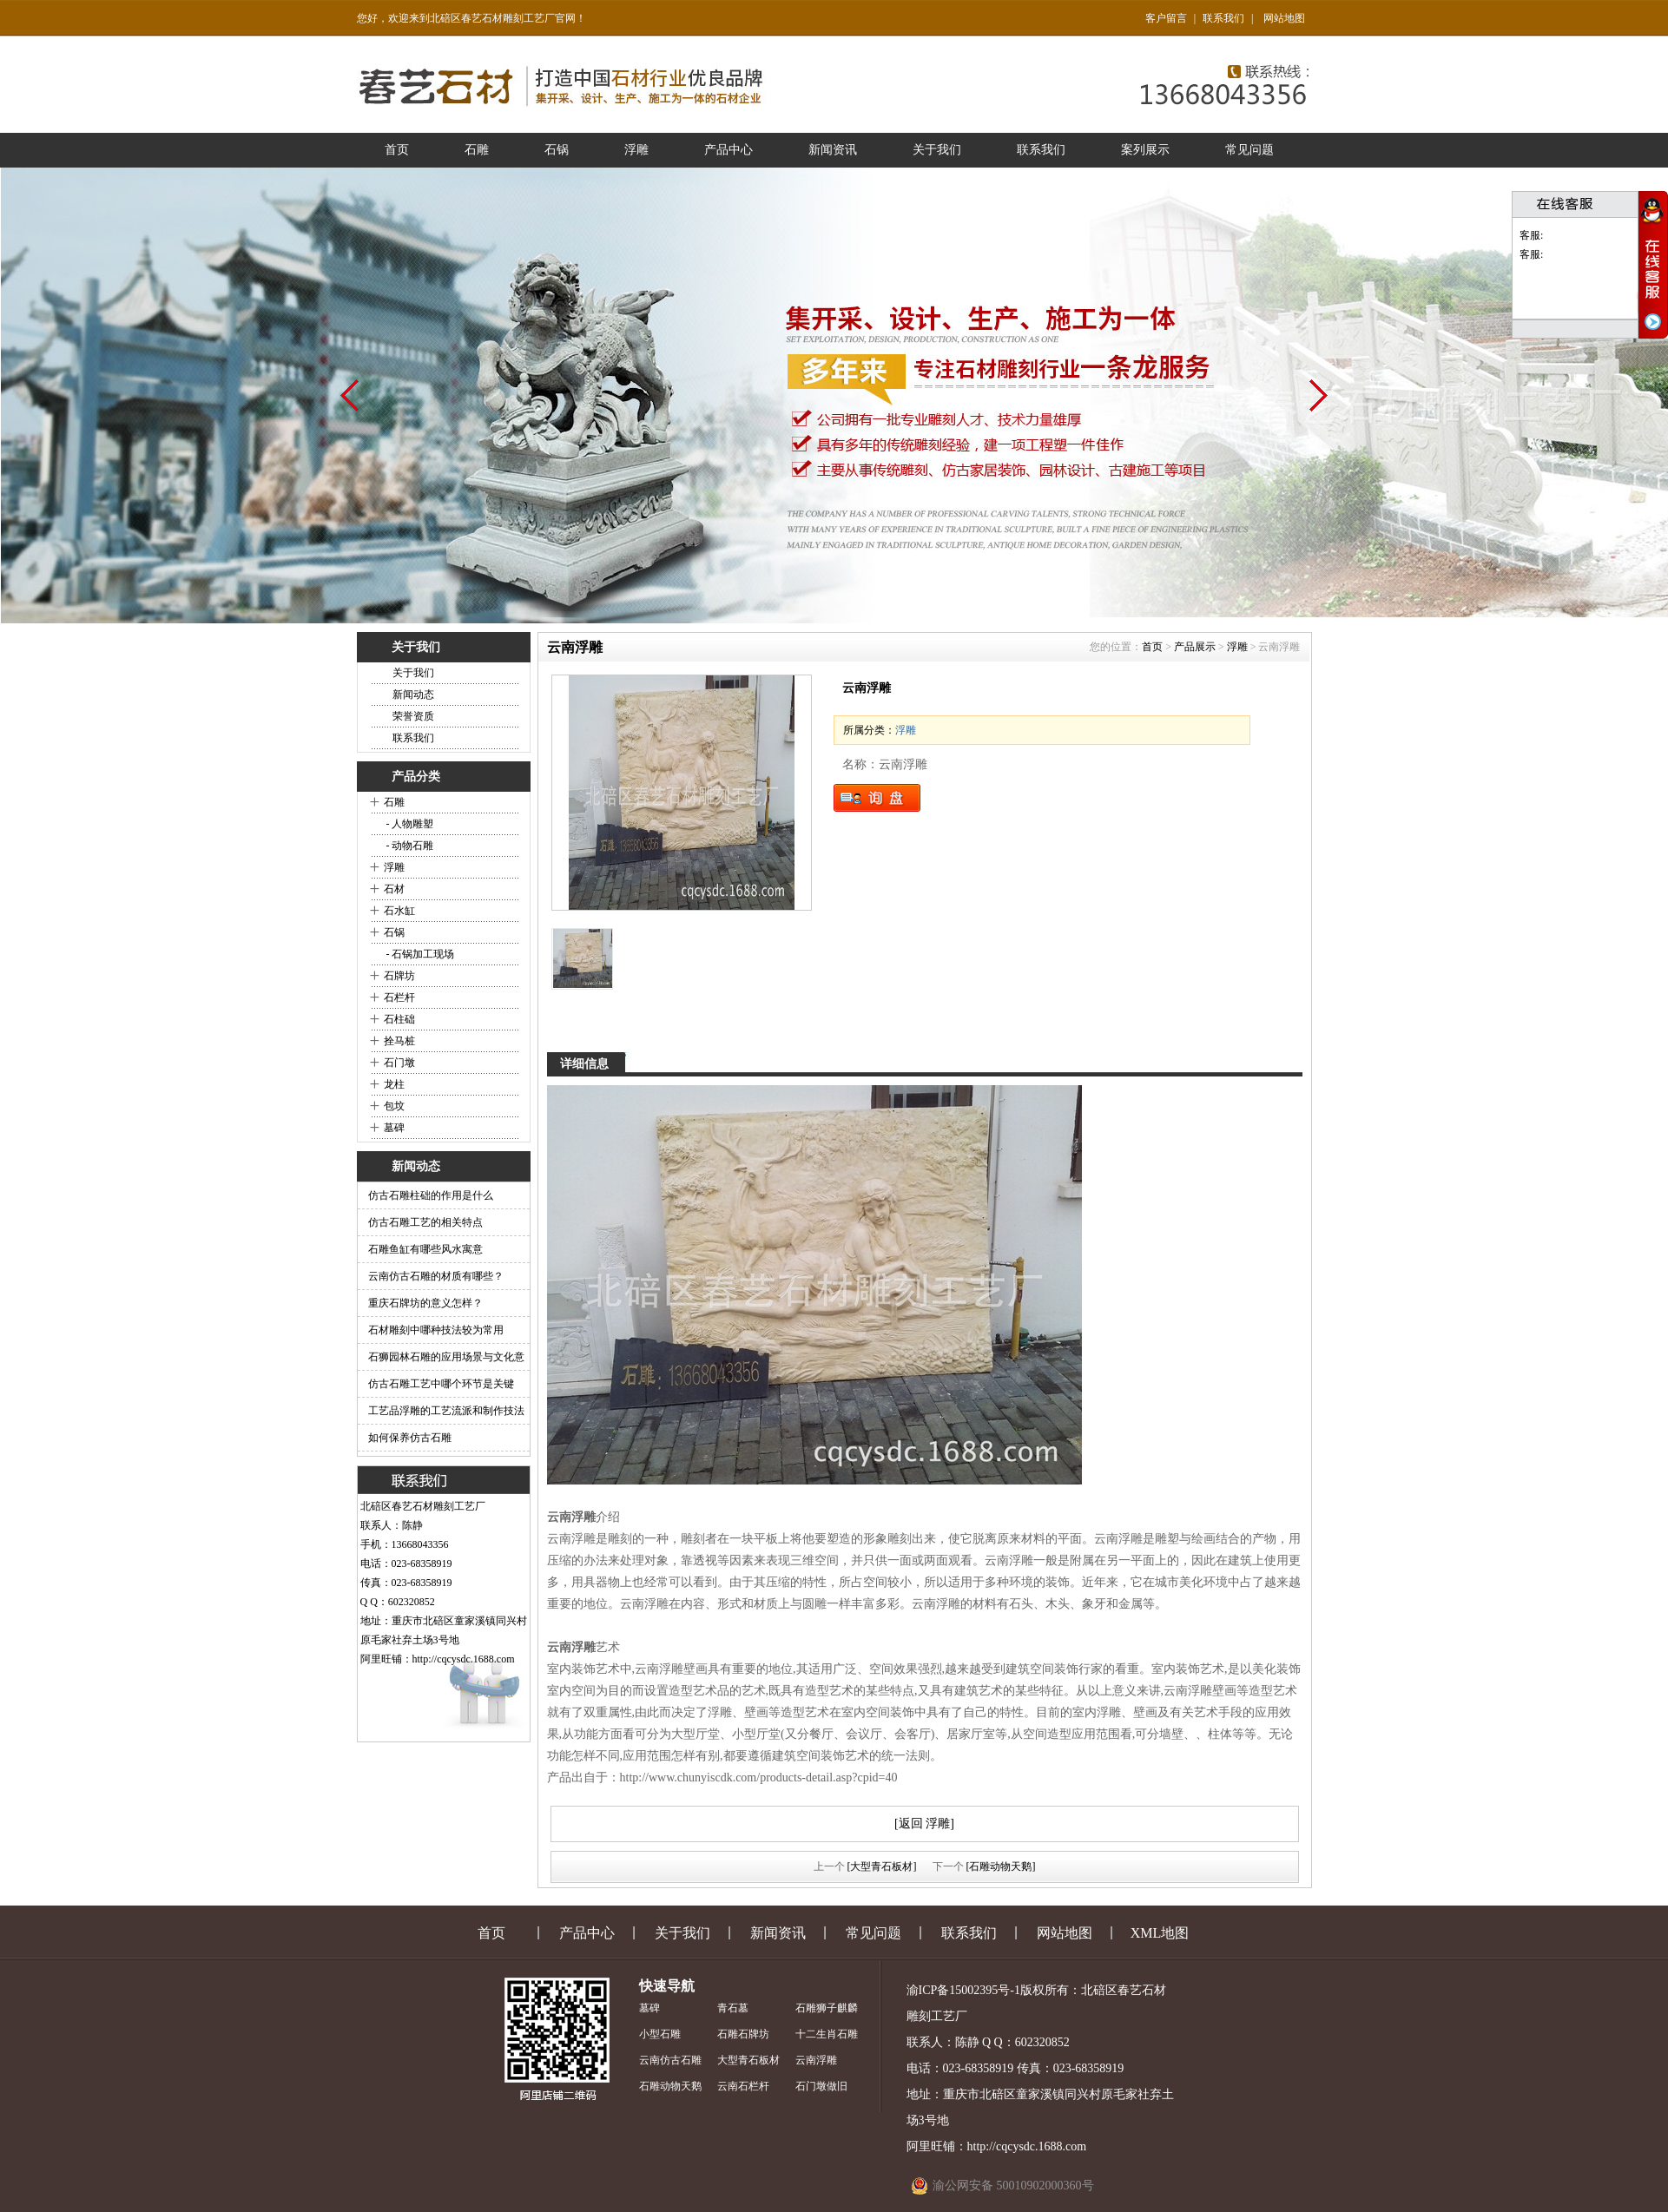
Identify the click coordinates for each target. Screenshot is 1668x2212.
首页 (397, 149)
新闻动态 (413, 694)
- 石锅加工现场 (419, 954)
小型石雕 (660, 2034)
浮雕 (636, 149)
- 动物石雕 (409, 845)
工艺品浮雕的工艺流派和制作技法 (446, 1411)
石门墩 (399, 1063)
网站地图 (1284, 18)
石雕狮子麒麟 (826, 2008)
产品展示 (1195, 647)
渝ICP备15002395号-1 (963, 1990)
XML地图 (1160, 1933)
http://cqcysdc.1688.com (463, 1659)
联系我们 (1223, 18)
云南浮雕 (816, 2060)
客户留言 (1166, 18)
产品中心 (728, 149)
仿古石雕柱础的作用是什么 (430, 1195)
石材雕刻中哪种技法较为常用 (436, 1330)
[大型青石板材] (882, 1866)
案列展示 (1145, 149)
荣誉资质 (413, 716)
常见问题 (1249, 149)
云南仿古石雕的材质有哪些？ (436, 1276)
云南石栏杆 (743, 2086)
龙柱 (394, 1084)
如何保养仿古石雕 (410, 1438)
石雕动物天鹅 (670, 2086)
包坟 (394, 1106)
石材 (394, 889)
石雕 (477, 149)
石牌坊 (399, 976)
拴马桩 (399, 1041)
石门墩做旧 (821, 2086)
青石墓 (732, 2008)
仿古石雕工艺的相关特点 (425, 1222)
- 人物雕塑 (409, 824)
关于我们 (937, 149)
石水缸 (399, 911)
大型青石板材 (748, 2060)
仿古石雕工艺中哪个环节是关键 (441, 1384)
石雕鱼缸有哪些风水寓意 (425, 1249)
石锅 (556, 149)
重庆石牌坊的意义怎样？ (425, 1303)
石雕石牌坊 (743, 2034)
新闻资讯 (832, 149)
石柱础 (399, 1019)
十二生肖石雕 (826, 2034)
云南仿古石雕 (670, 2060)
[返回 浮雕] (924, 1823)
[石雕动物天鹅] (1001, 1866)
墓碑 (394, 1128)
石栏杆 (399, 997)
